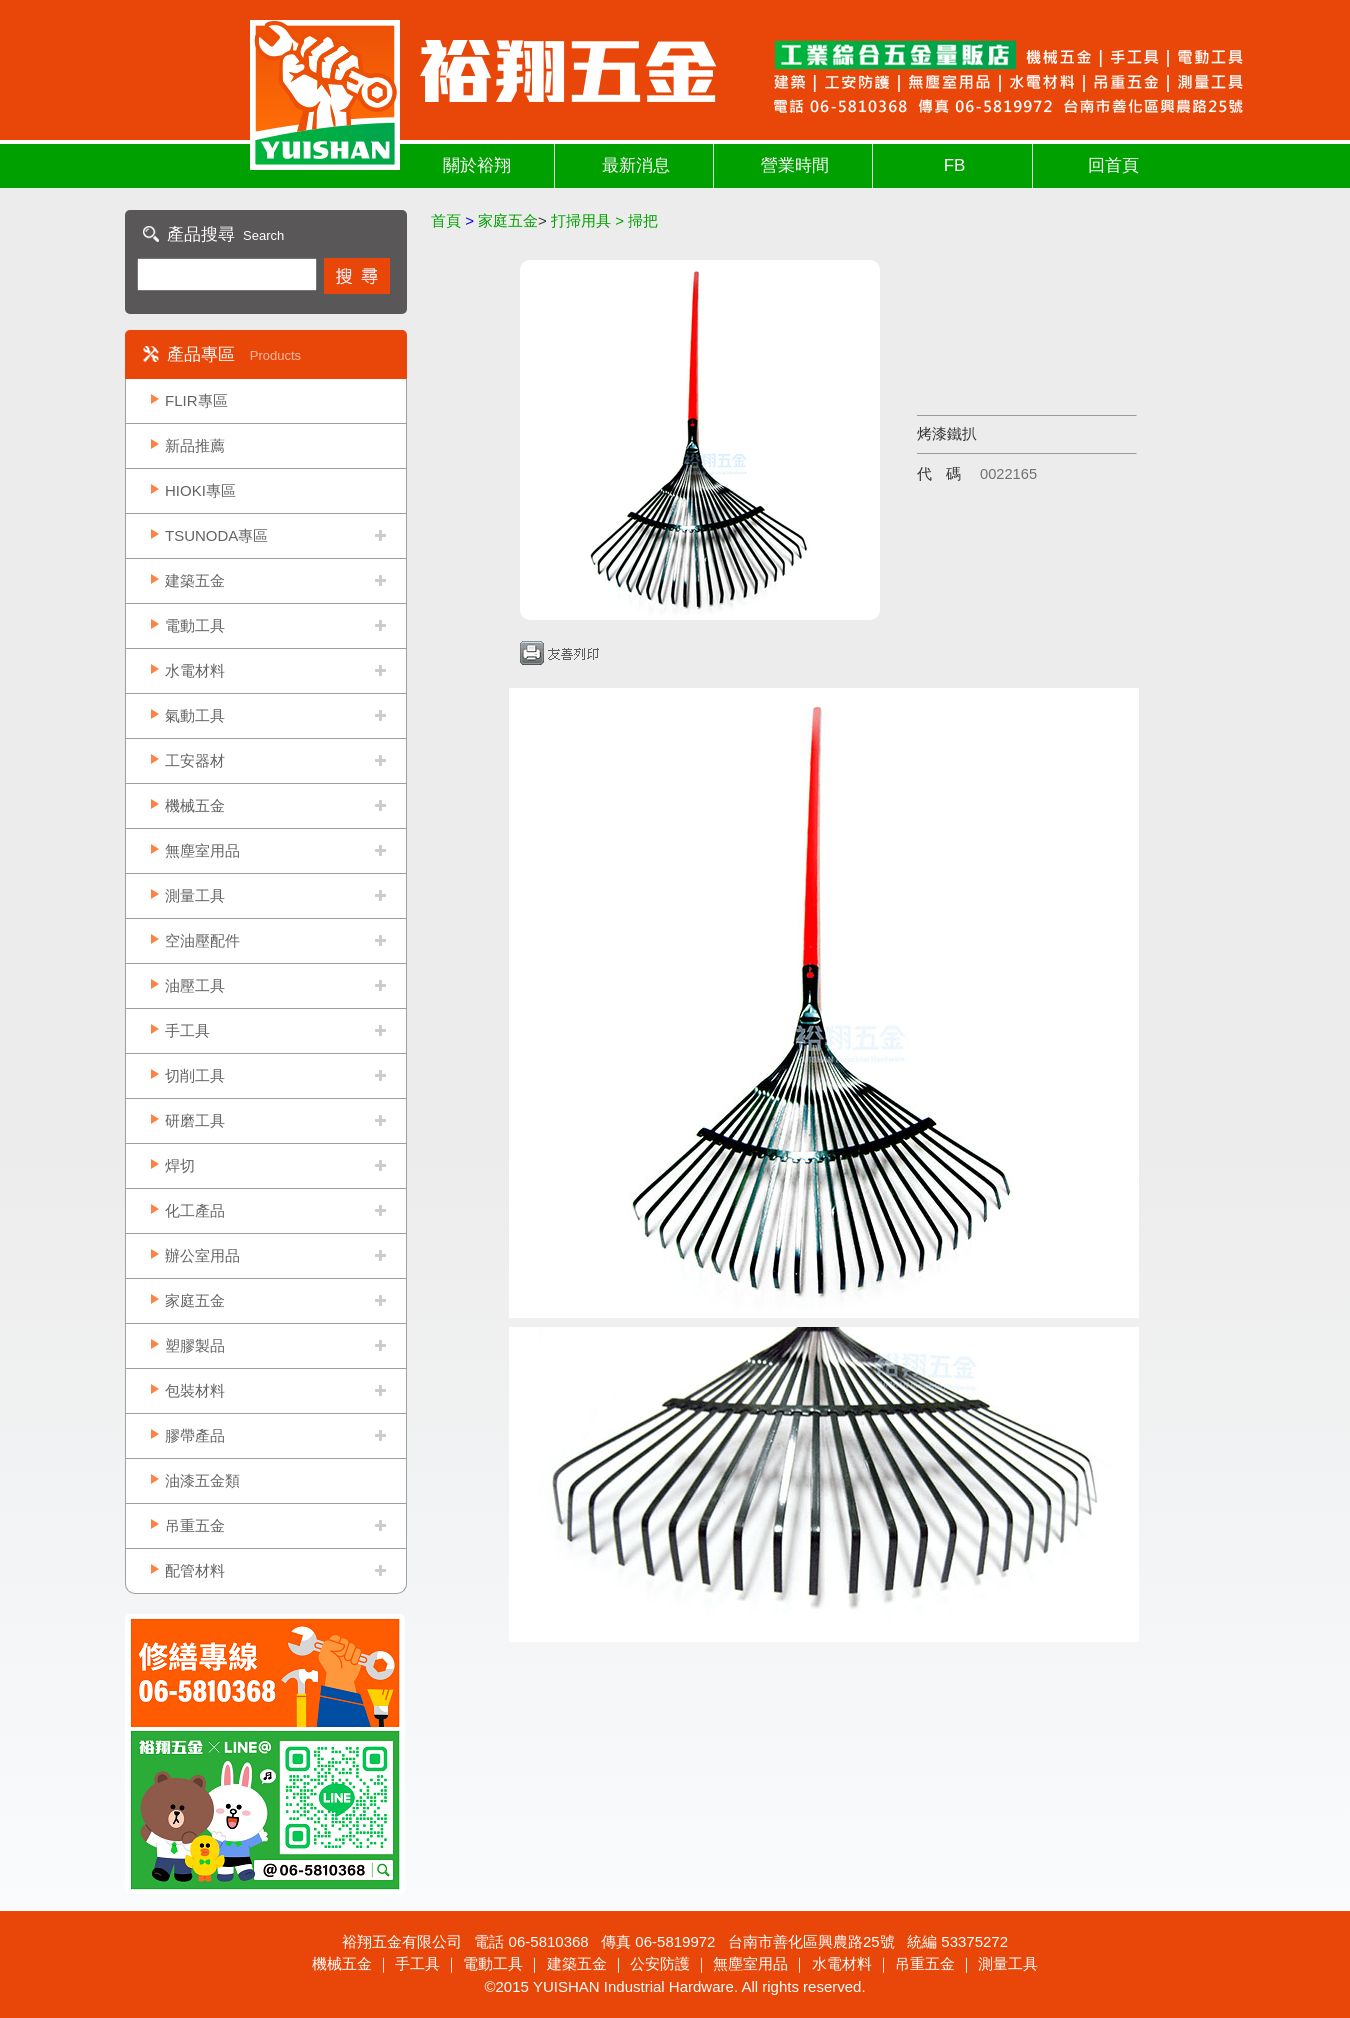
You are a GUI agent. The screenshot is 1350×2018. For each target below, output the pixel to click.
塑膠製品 (195, 1345)
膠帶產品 (195, 1435)
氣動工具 (195, 715)
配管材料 (195, 1570)
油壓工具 (195, 985)
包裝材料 (195, 1390)
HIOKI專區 (200, 490)
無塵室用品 (202, 850)
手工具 (187, 1030)
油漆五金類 (202, 1480)
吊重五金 (195, 1525)
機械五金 (195, 805)
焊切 (180, 1165)
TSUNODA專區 (216, 535)
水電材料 (195, 670)
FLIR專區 (196, 400)
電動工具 (195, 625)
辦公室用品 (202, 1255)
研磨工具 (195, 1120)
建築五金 (195, 580)
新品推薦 (195, 445)
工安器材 (195, 760)
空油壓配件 (202, 940)
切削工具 (195, 1075)
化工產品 (195, 1210)
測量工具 (195, 895)
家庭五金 (195, 1300)
